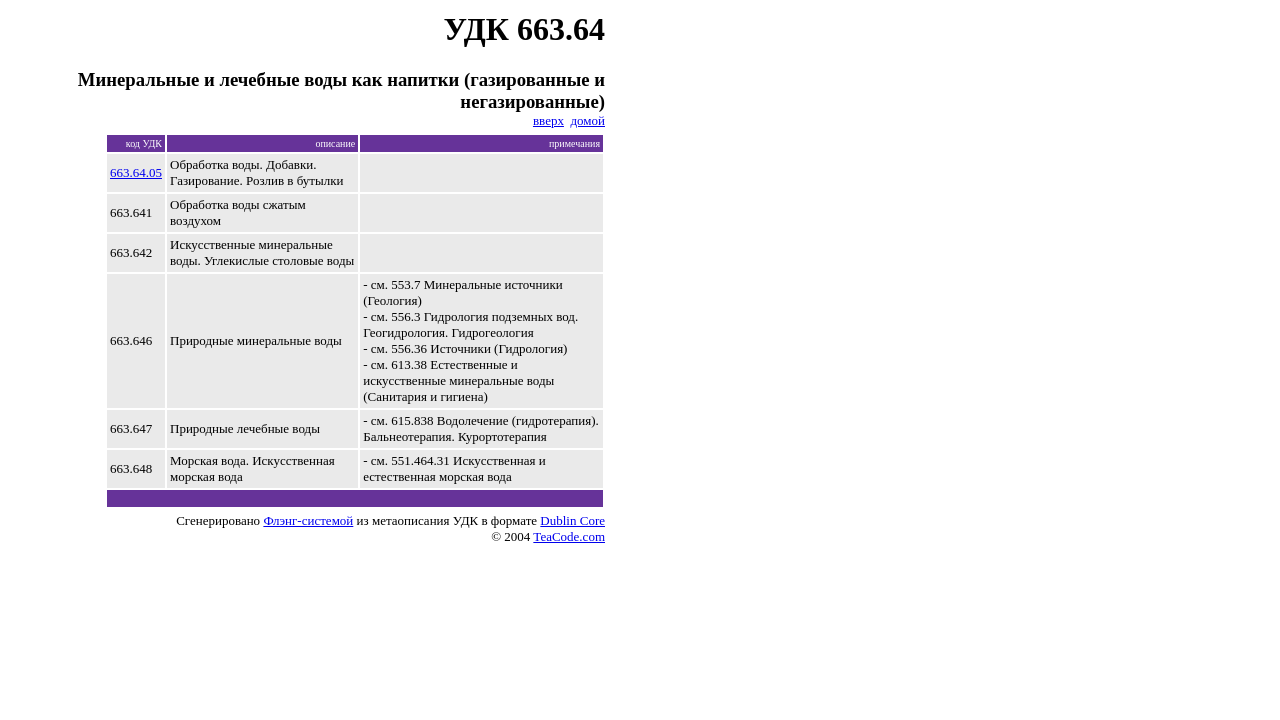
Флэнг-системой (308, 520)
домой (587, 120)
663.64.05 (136, 172)
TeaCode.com (569, 536)
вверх (548, 120)
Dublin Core (572, 520)
